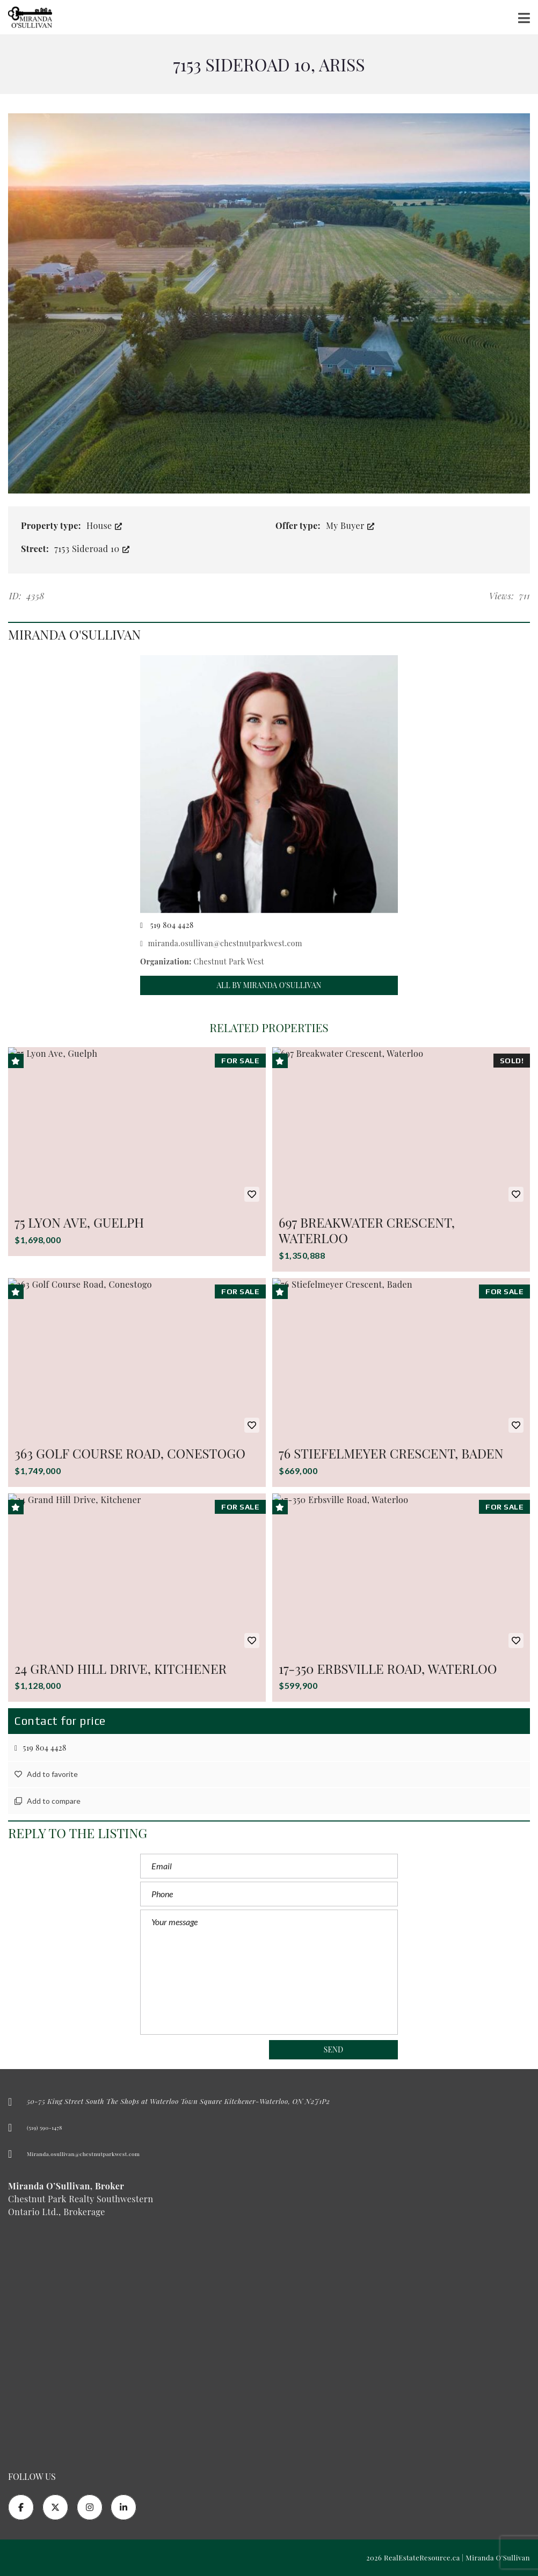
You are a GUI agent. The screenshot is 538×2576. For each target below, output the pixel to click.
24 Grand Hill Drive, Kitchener (120, 1668)
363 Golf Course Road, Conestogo (129, 1453)
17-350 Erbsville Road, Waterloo (388, 1668)
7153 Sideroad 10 (91, 548)
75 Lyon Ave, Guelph (79, 1222)
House (104, 525)
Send (334, 2049)
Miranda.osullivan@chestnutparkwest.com (83, 2154)
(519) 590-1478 (44, 2127)
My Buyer (350, 525)
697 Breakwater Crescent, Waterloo (367, 1230)
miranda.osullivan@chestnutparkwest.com (221, 943)
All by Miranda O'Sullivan (268, 985)
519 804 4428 (40, 1748)
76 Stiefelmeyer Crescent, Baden (391, 1453)
